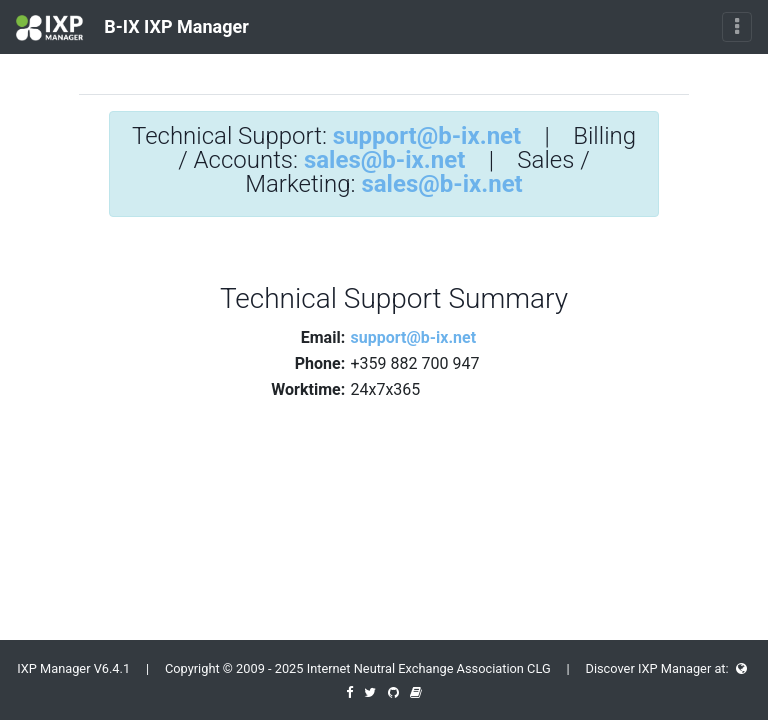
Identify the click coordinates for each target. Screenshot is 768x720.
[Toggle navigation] (737, 27)
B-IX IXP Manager (132, 28)
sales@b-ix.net (384, 160)
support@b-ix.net (427, 136)
